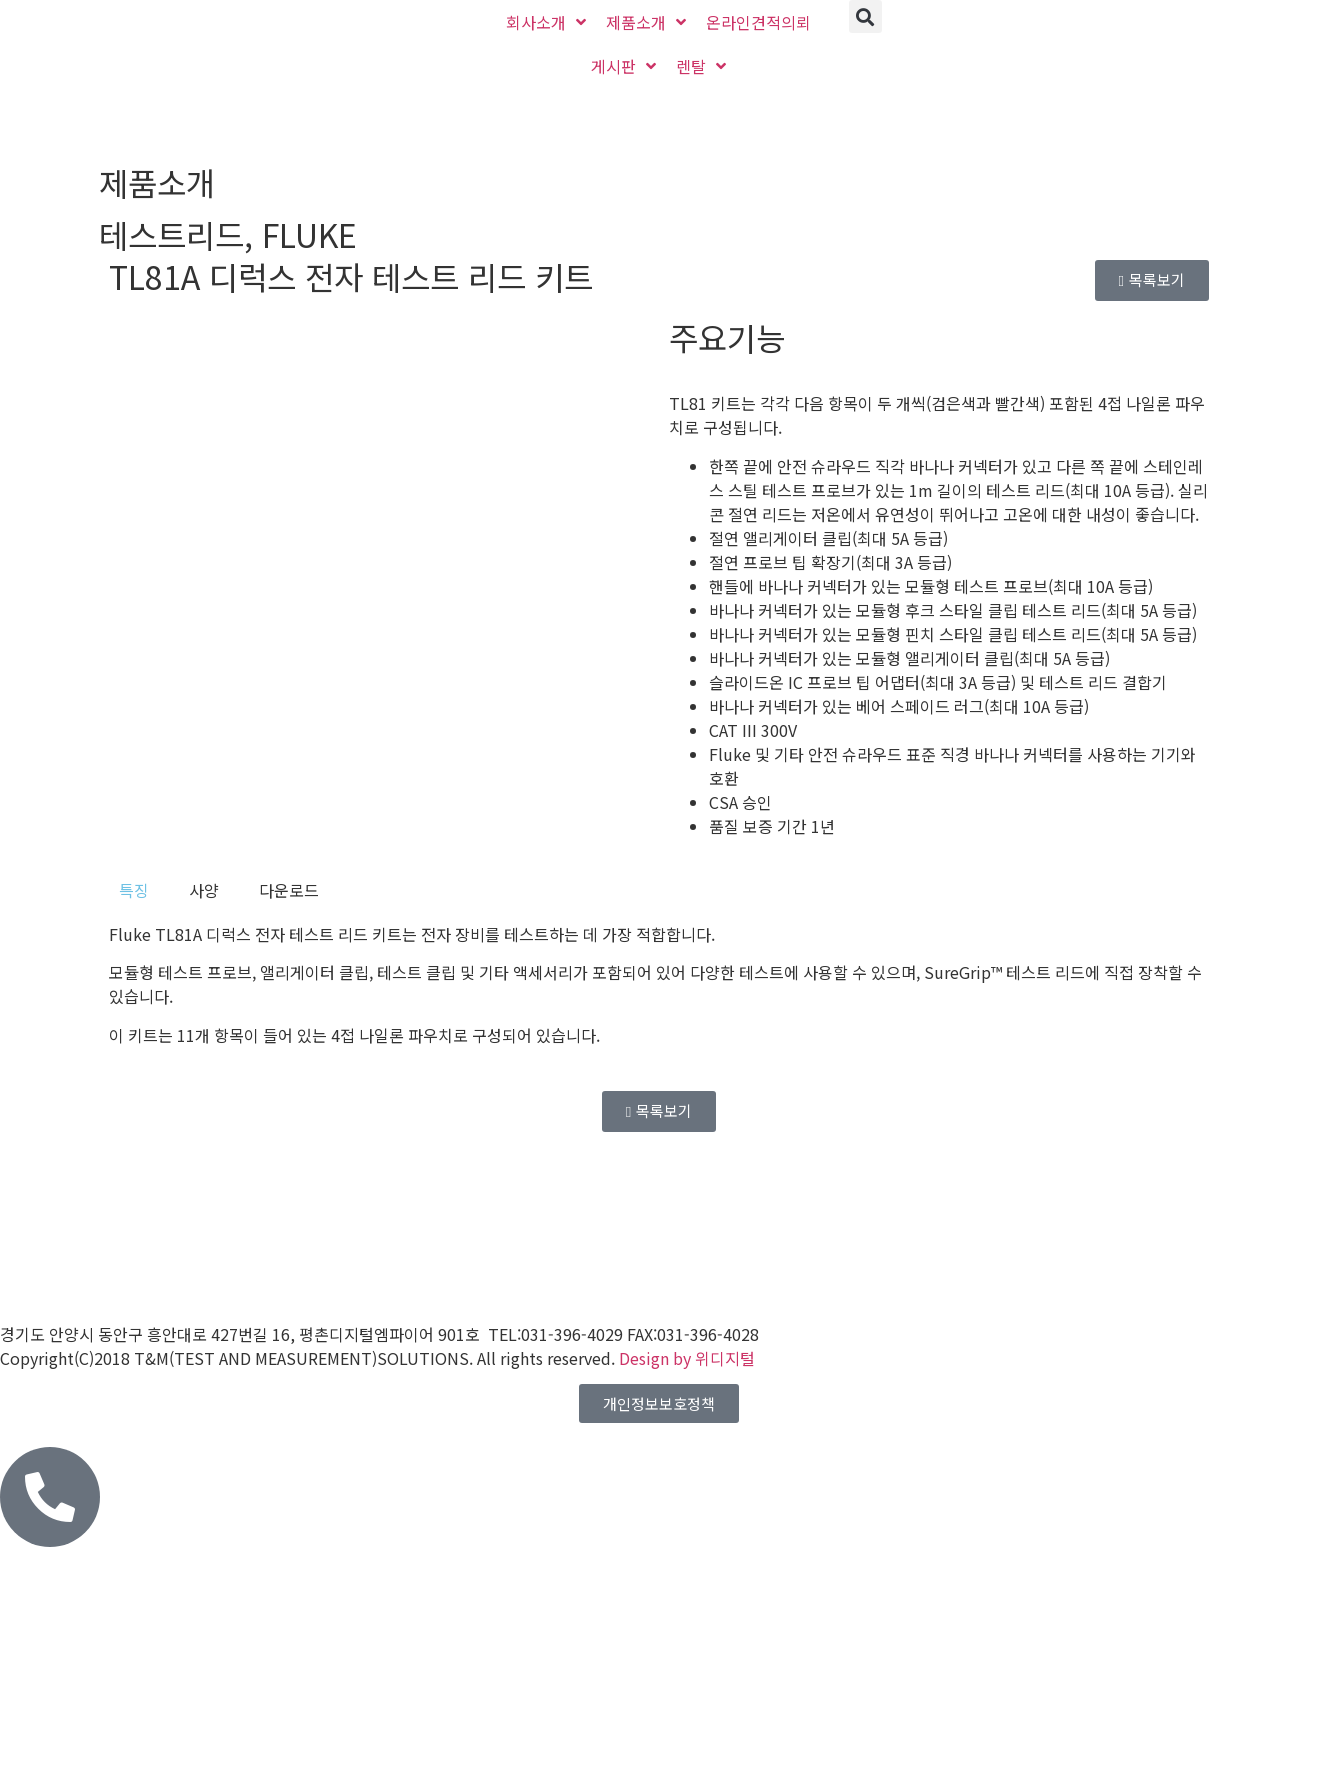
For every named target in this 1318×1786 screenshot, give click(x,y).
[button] (865, 16)
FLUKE (309, 234)
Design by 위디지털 (687, 1358)
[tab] (134, 890)
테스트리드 (171, 234)
